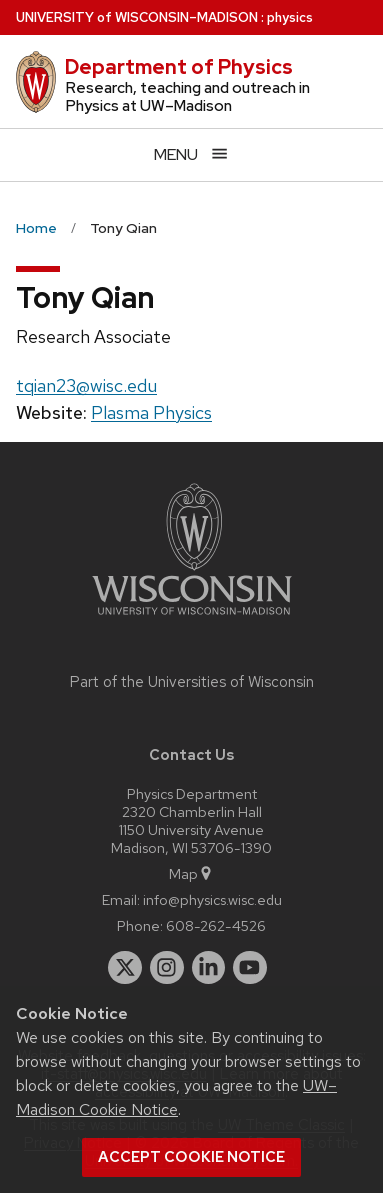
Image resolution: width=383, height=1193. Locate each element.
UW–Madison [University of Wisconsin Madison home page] (137, 17)
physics (290, 17)
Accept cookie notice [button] (191, 1157)
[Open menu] (191, 154)
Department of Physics (179, 67)
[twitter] (125, 968)
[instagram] (167, 968)
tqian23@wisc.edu (86, 385)
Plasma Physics (151, 412)
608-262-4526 (216, 925)
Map (191, 873)
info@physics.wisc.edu (212, 899)
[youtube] (250, 968)
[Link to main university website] (192, 618)
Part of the (192, 682)
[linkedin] (209, 968)
